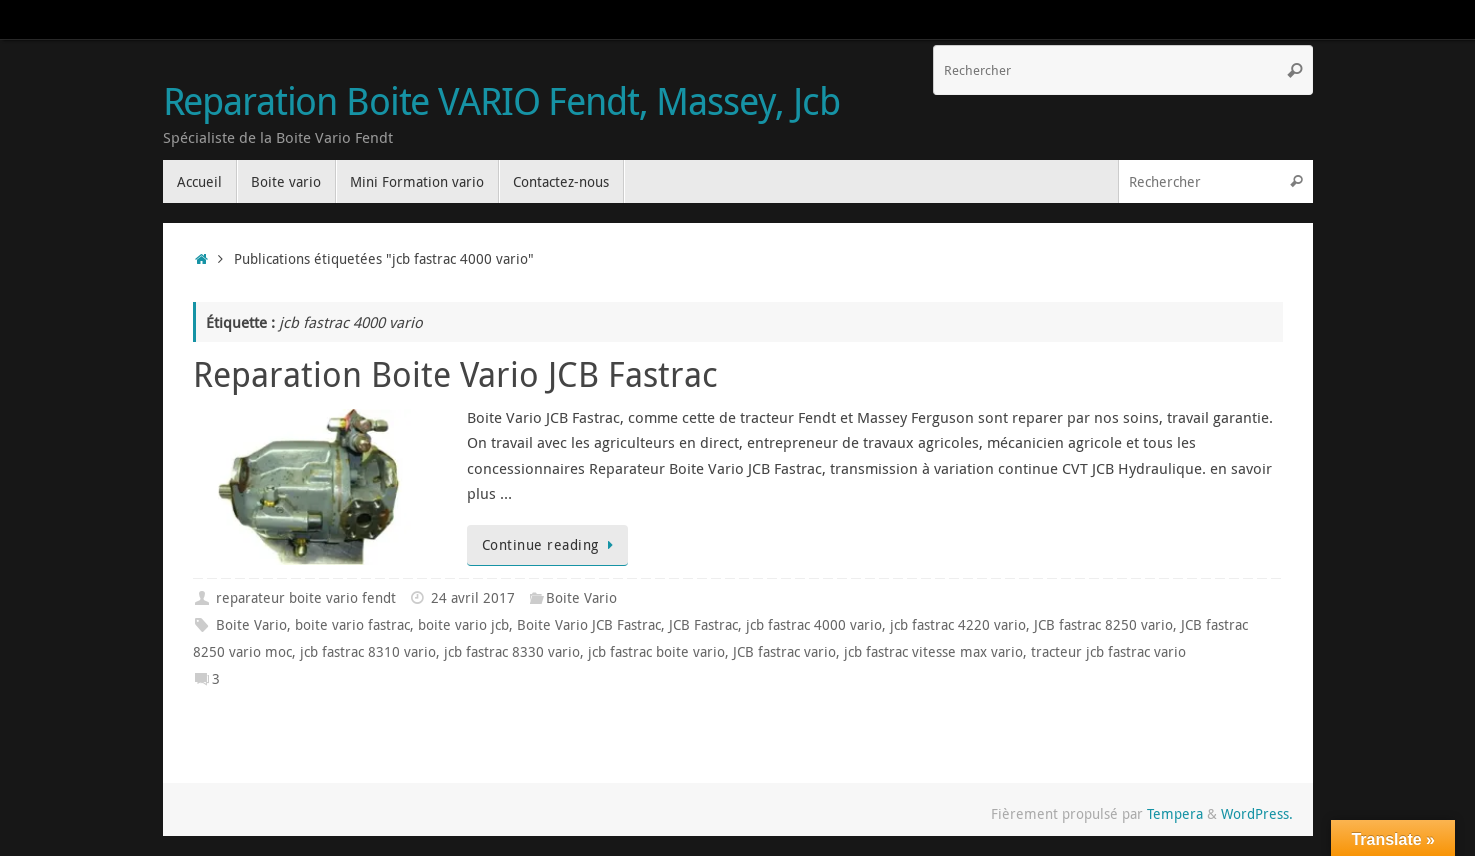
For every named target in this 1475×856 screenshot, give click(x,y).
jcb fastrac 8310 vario (368, 652)
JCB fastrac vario (784, 652)
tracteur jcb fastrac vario (1108, 652)
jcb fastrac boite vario (656, 652)
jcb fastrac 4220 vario (958, 625)
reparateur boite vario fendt (306, 598)
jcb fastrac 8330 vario (512, 652)
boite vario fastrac (352, 625)
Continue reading (551, 545)
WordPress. (1257, 814)
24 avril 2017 (473, 598)
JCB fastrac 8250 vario (1103, 625)
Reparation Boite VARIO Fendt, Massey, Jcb (501, 101)
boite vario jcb (463, 625)
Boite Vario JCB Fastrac (589, 625)
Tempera (1175, 814)
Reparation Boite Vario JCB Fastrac (455, 374)
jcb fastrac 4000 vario (814, 625)
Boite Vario (581, 598)
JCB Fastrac (703, 625)
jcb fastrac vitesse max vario (933, 652)
